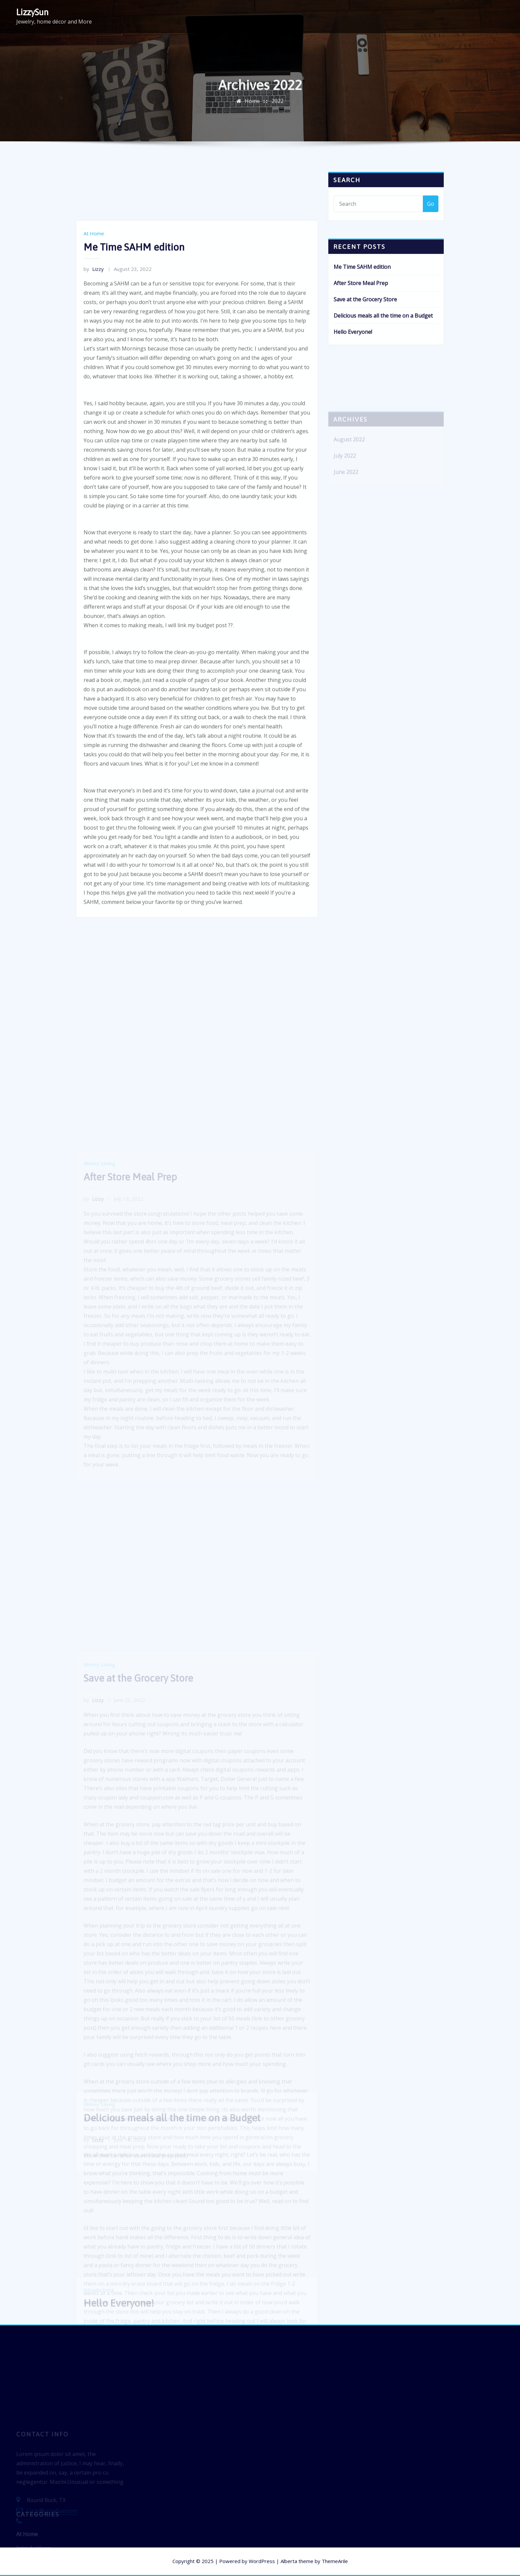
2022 (278, 105)
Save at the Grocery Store (365, 316)
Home (252, 105)
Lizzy (94, 378)
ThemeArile (335, 2561)
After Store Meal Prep (361, 300)
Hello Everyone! (353, 348)
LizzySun (32, 12)
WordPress (262, 2561)
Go (430, 211)
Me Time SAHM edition (134, 356)
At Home (94, 343)
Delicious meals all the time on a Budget (383, 332)
